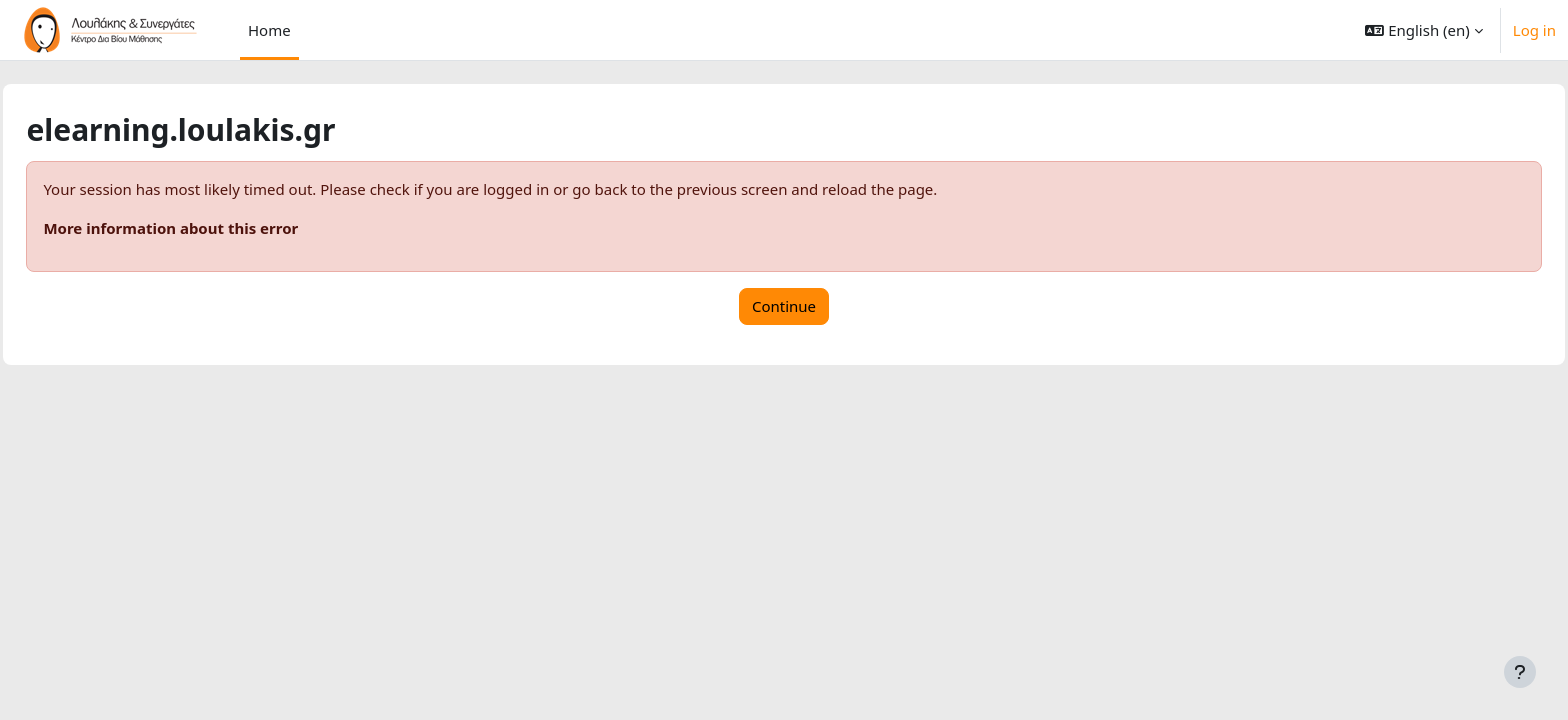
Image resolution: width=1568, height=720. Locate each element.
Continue (784, 306)
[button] (1423, 30)
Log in (1534, 30)
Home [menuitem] (269, 30)
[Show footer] (1520, 672)
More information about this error (215, 228)
